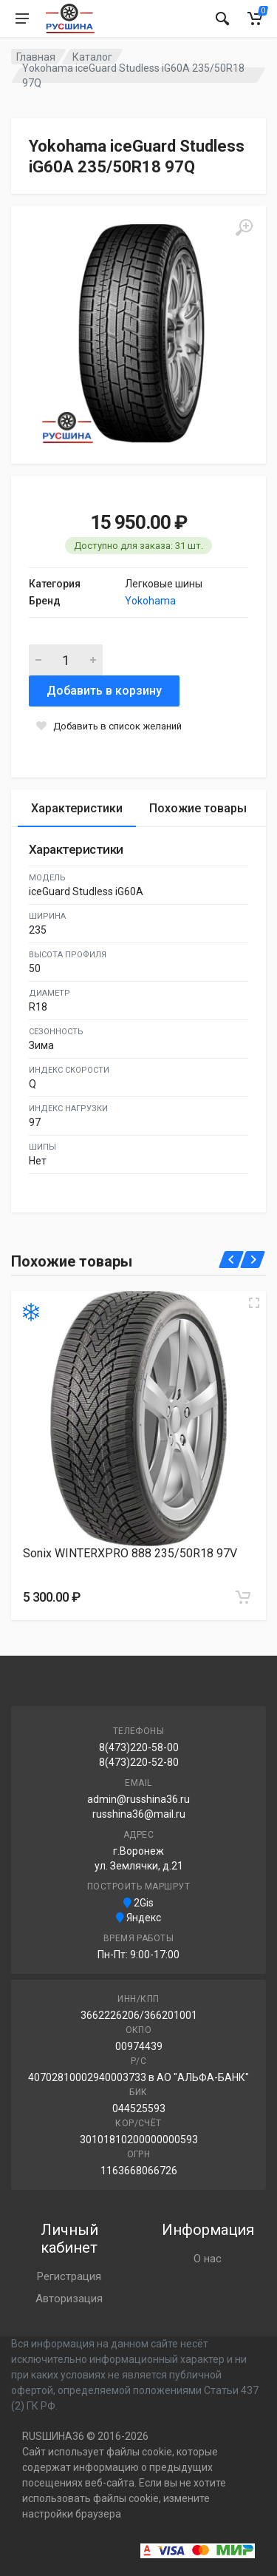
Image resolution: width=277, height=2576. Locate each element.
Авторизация (69, 2298)
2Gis (138, 1903)
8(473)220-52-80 (139, 1762)
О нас (208, 2258)
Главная (35, 57)
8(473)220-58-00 (139, 1747)
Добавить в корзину (104, 691)
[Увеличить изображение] (254, 1303)
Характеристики (77, 808)
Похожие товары (198, 808)
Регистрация (69, 2276)
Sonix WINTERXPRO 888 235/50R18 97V (130, 1553)
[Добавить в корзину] (243, 1597)
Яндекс (138, 1917)
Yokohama (150, 601)
